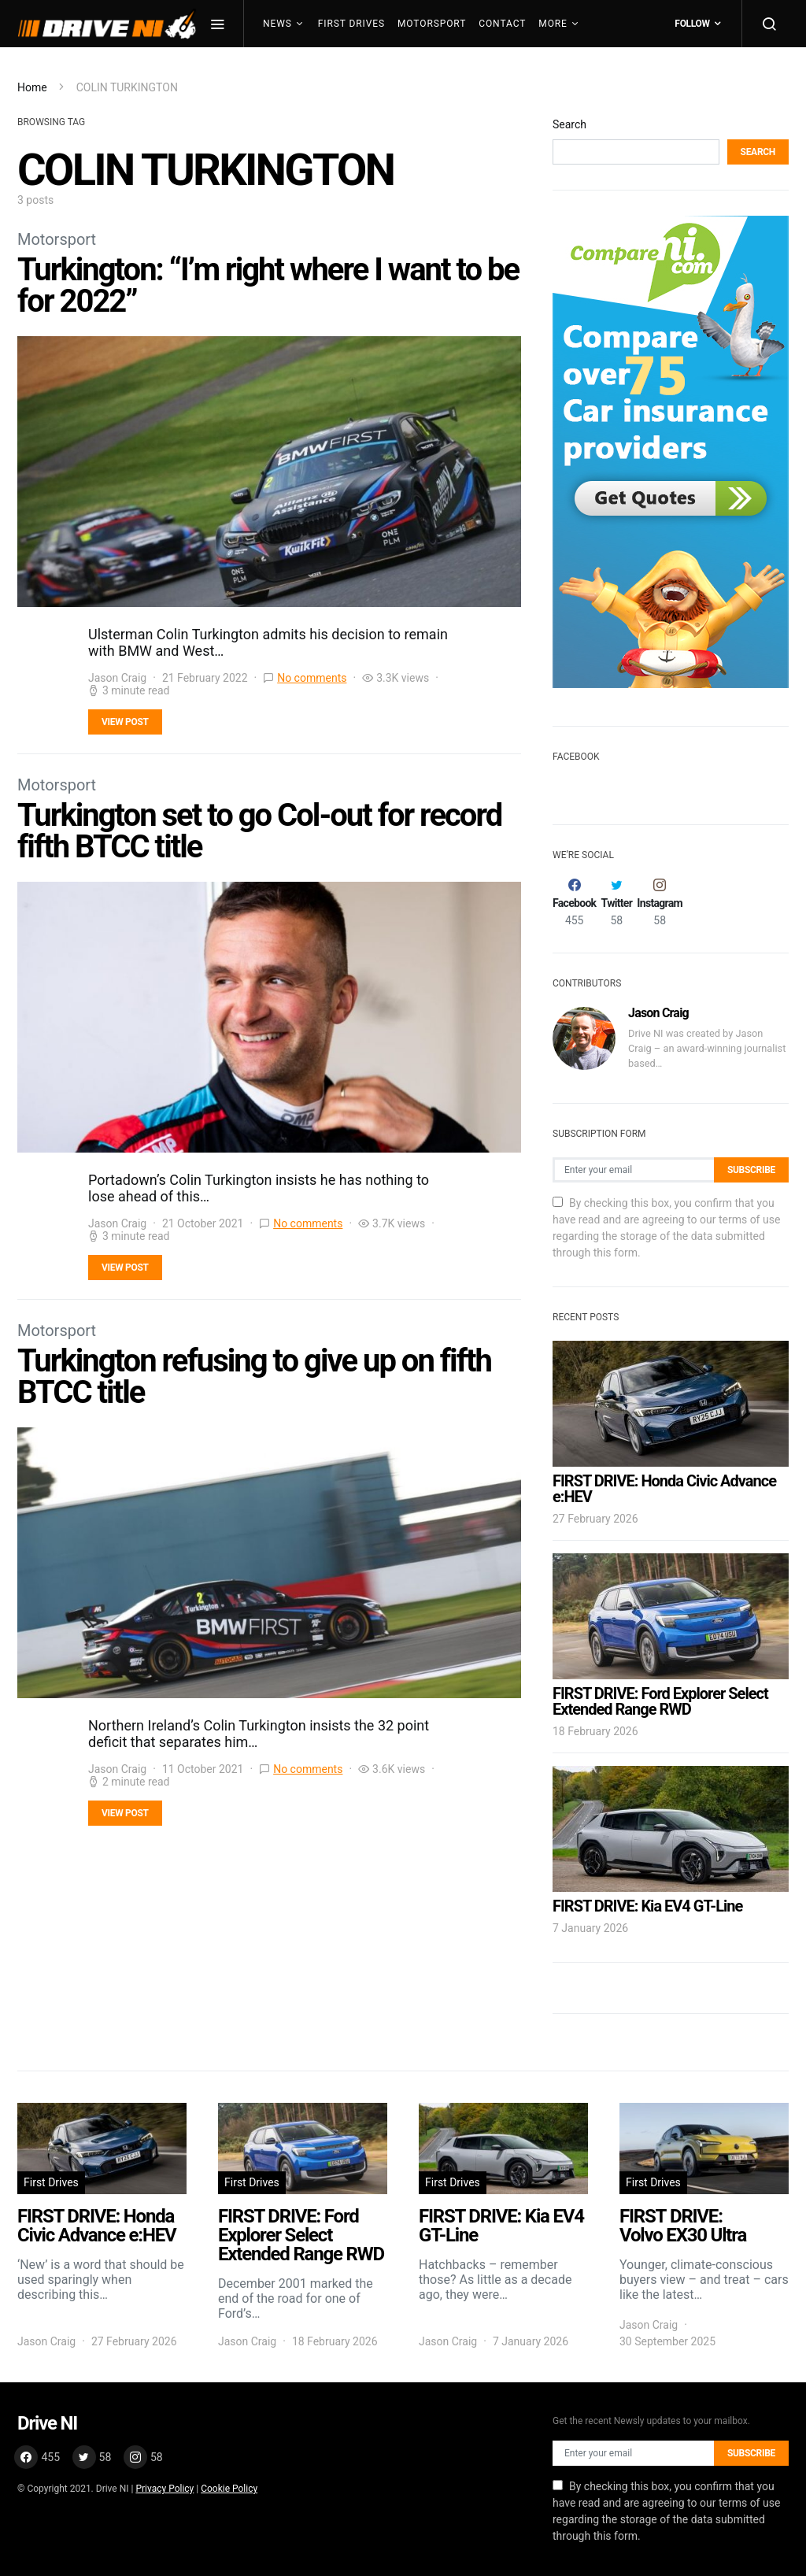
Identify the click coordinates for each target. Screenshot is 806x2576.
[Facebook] (574, 902)
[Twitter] (616, 902)
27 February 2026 (595, 1518)
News (277, 23)
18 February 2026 (595, 1731)
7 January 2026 (590, 1928)
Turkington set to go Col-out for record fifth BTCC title (259, 831)
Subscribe (751, 1169)
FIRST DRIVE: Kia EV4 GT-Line (647, 1906)
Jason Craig (117, 678)
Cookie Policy (229, 2488)
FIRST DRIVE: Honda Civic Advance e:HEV (664, 1488)
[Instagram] (659, 902)
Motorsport (431, 23)
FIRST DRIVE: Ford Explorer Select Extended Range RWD (660, 1701)
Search (569, 124)
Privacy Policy (164, 2488)
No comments (311, 678)
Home (32, 87)
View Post (125, 721)
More (553, 23)
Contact (502, 23)
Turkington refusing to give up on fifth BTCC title (254, 1376)
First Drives (351, 23)
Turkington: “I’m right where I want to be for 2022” (268, 285)
